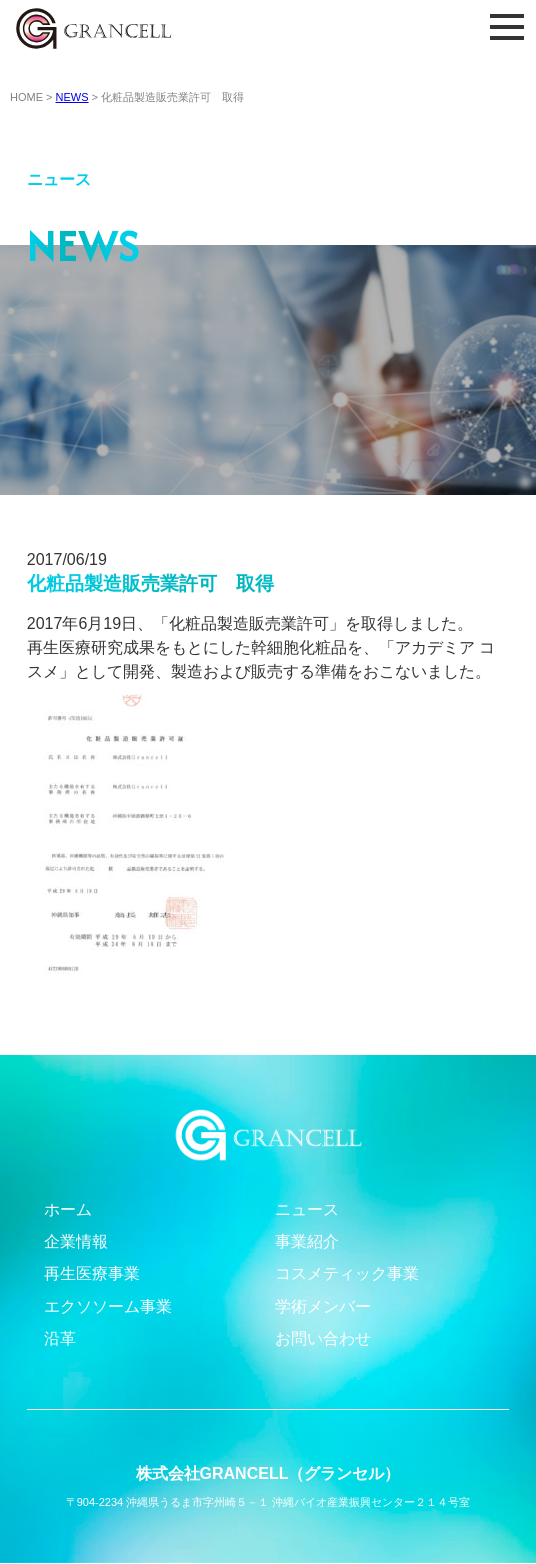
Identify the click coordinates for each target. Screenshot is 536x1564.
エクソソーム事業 (108, 1306)
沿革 (60, 1338)
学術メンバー (323, 1306)
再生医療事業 (92, 1273)
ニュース (307, 1209)
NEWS (72, 97)
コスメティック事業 (347, 1273)
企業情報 (76, 1241)
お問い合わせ (323, 1338)
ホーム (68, 1209)
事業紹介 (307, 1241)
